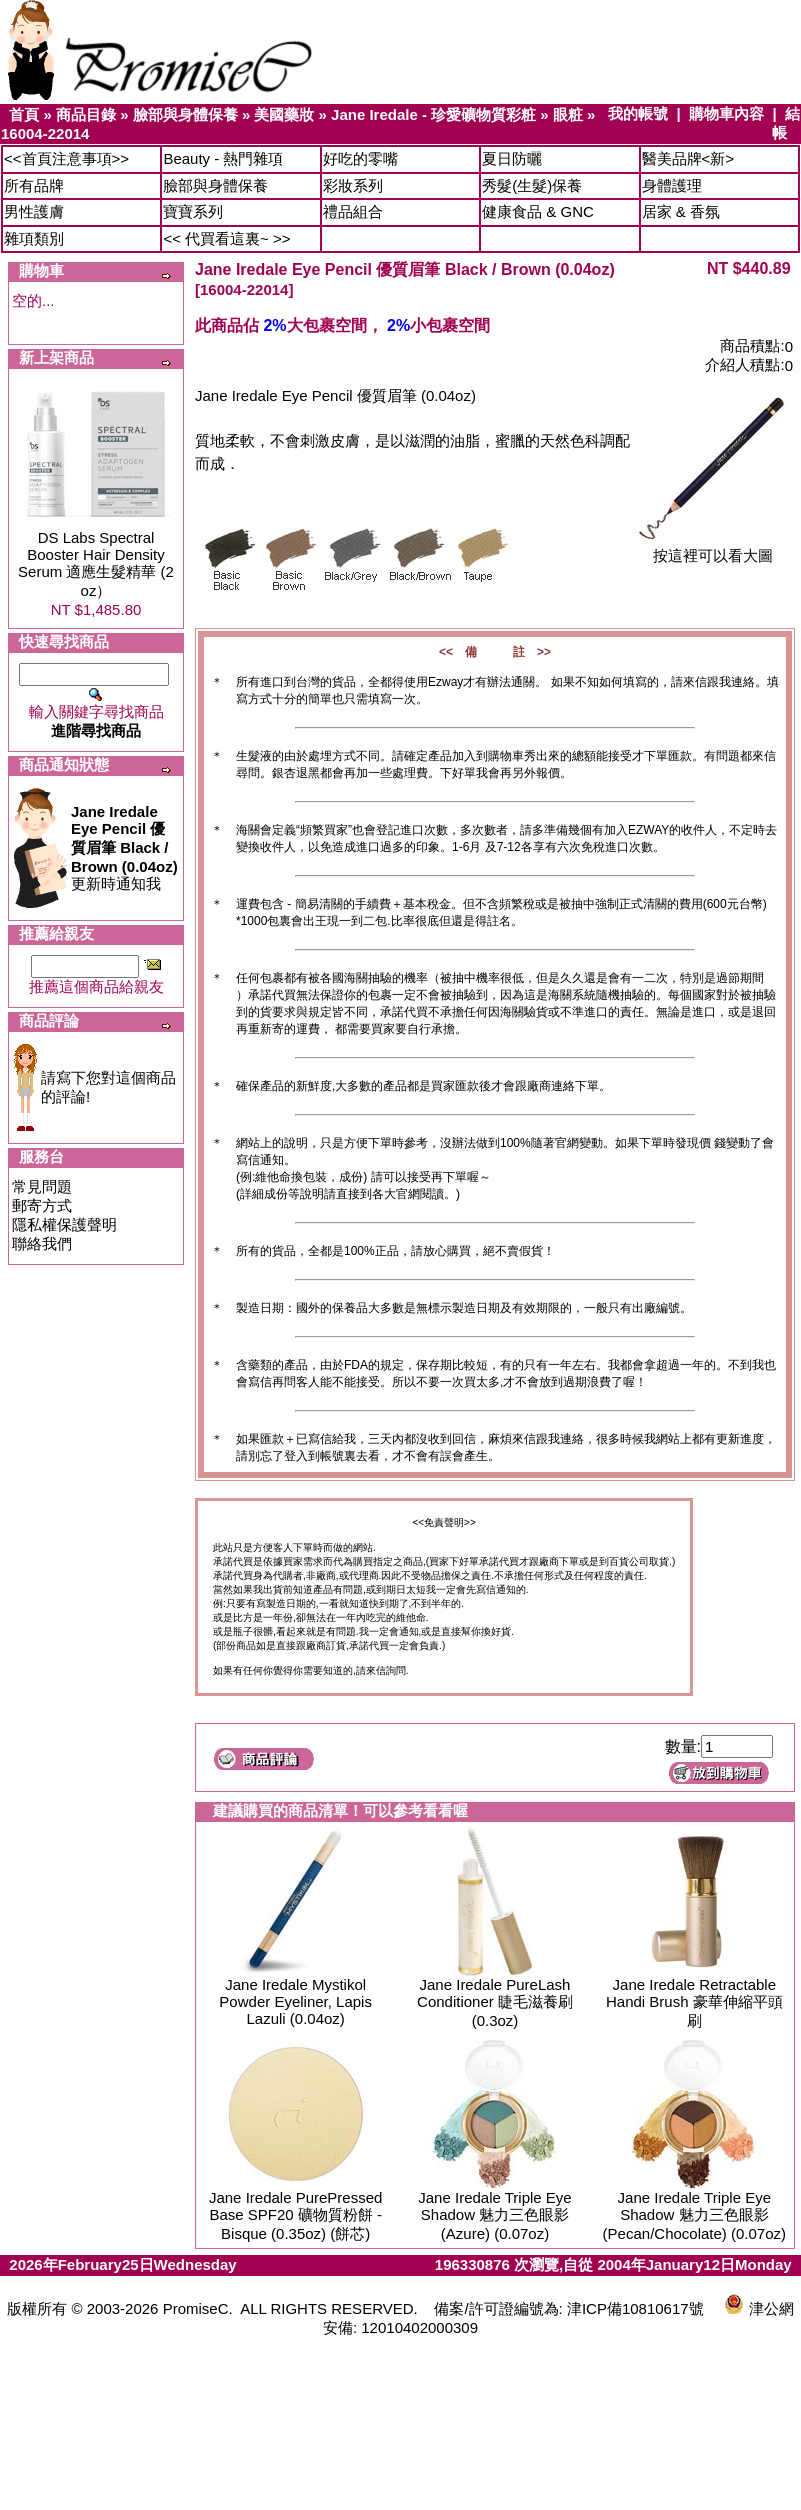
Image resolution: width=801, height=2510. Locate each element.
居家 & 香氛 (681, 211)
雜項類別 (34, 238)
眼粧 (568, 114)
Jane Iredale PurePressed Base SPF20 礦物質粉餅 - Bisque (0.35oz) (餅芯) (295, 2215)
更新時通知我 (124, 847)
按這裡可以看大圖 (713, 548)
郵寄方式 (42, 1205)
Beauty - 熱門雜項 (223, 158)
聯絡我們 (42, 1243)
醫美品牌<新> (688, 158)
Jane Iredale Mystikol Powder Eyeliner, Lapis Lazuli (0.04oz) (295, 2001)
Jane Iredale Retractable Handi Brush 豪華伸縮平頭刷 (694, 2002)
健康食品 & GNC (538, 211)
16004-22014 (45, 133)
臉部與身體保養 (185, 114)
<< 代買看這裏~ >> (226, 238)
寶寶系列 (193, 211)
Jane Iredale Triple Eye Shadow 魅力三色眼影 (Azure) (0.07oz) (494, 2215)
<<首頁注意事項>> (66, 158)
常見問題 (42, 1186)
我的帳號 (638, 113)
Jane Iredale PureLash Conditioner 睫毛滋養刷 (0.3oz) (495, 2002)
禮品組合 (353, 211)
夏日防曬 (512, 158)
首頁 (24, 114)
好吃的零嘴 (360, 158)
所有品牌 (34, 185)
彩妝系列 (353, 185)
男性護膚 (34, 211)
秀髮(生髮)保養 (532, 185)
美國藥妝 (284, 114)
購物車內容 (726, 113)
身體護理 (672, 185)
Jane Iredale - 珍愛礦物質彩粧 (433, 114)
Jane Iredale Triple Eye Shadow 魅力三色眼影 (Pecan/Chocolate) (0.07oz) (694, 2215)
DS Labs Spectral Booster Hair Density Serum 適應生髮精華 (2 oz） (96, 564)
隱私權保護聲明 (64, 1224)
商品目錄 (86, 114)
